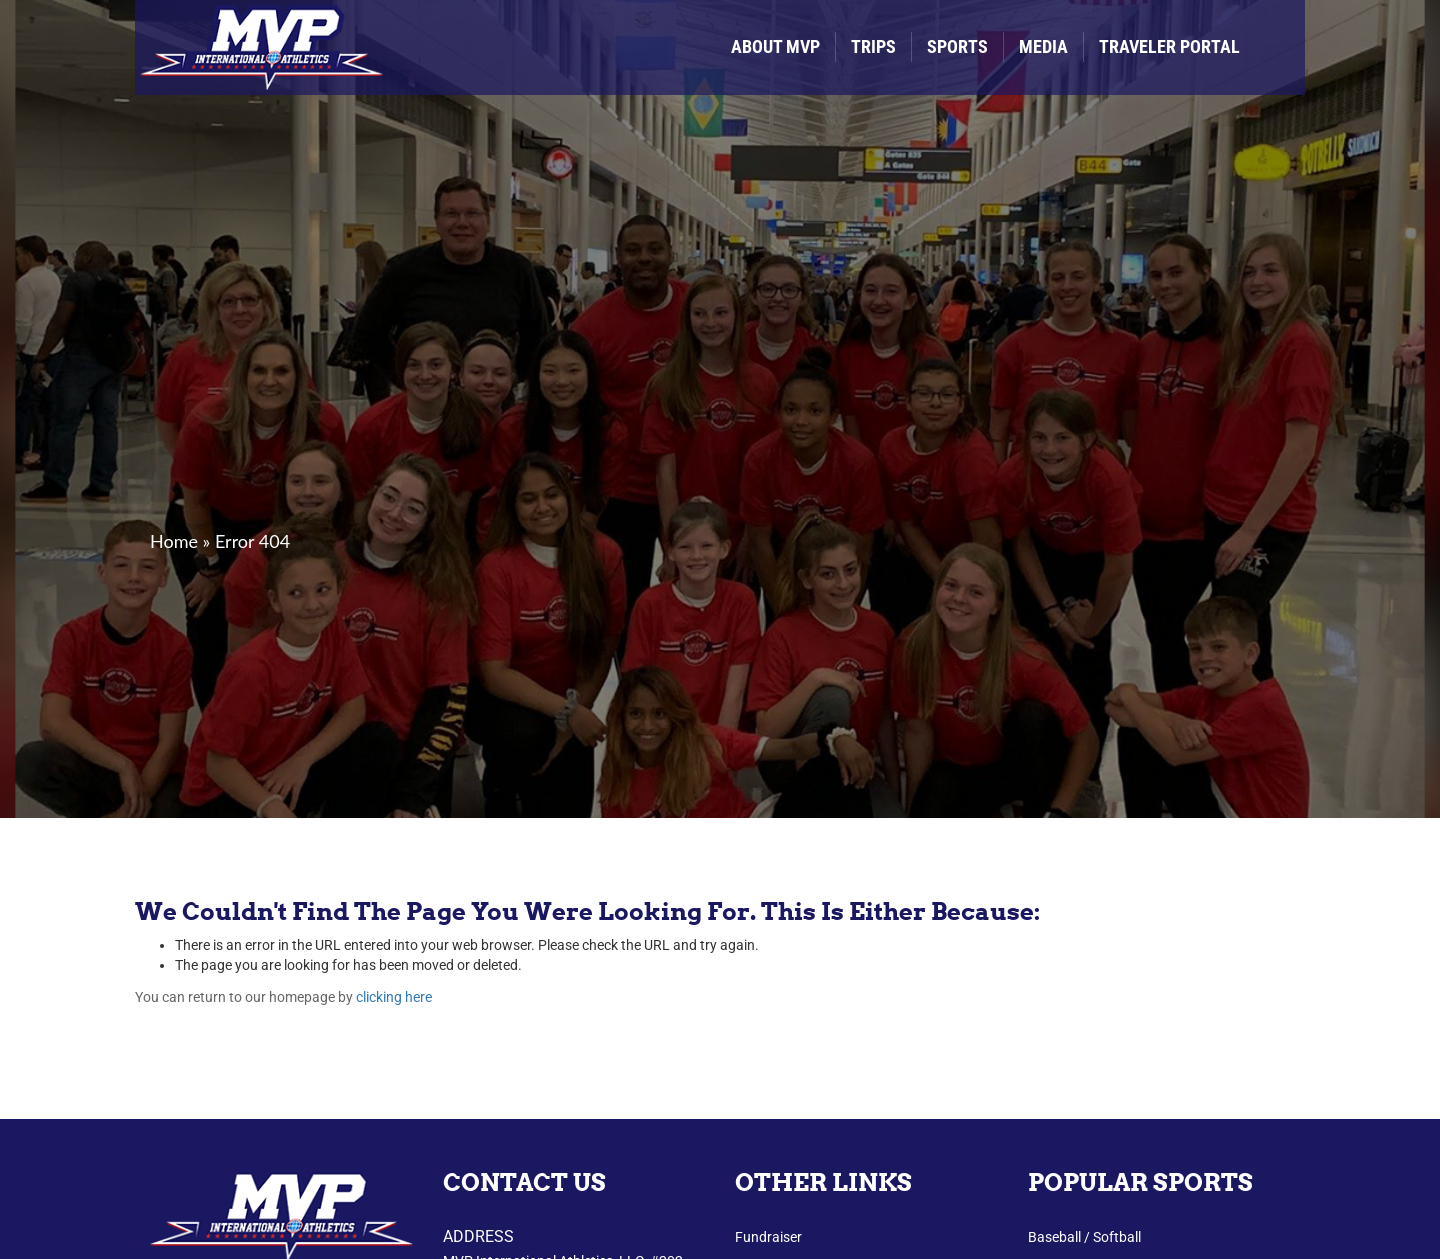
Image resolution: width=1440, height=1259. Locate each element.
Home (174, 541)
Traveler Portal (1169, 46)
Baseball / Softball (1084, 1237)
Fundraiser (768, 1237)
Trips (873, 46)
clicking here (394, 997)
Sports (957, 46)
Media (1043, 46)
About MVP (775, 46)
